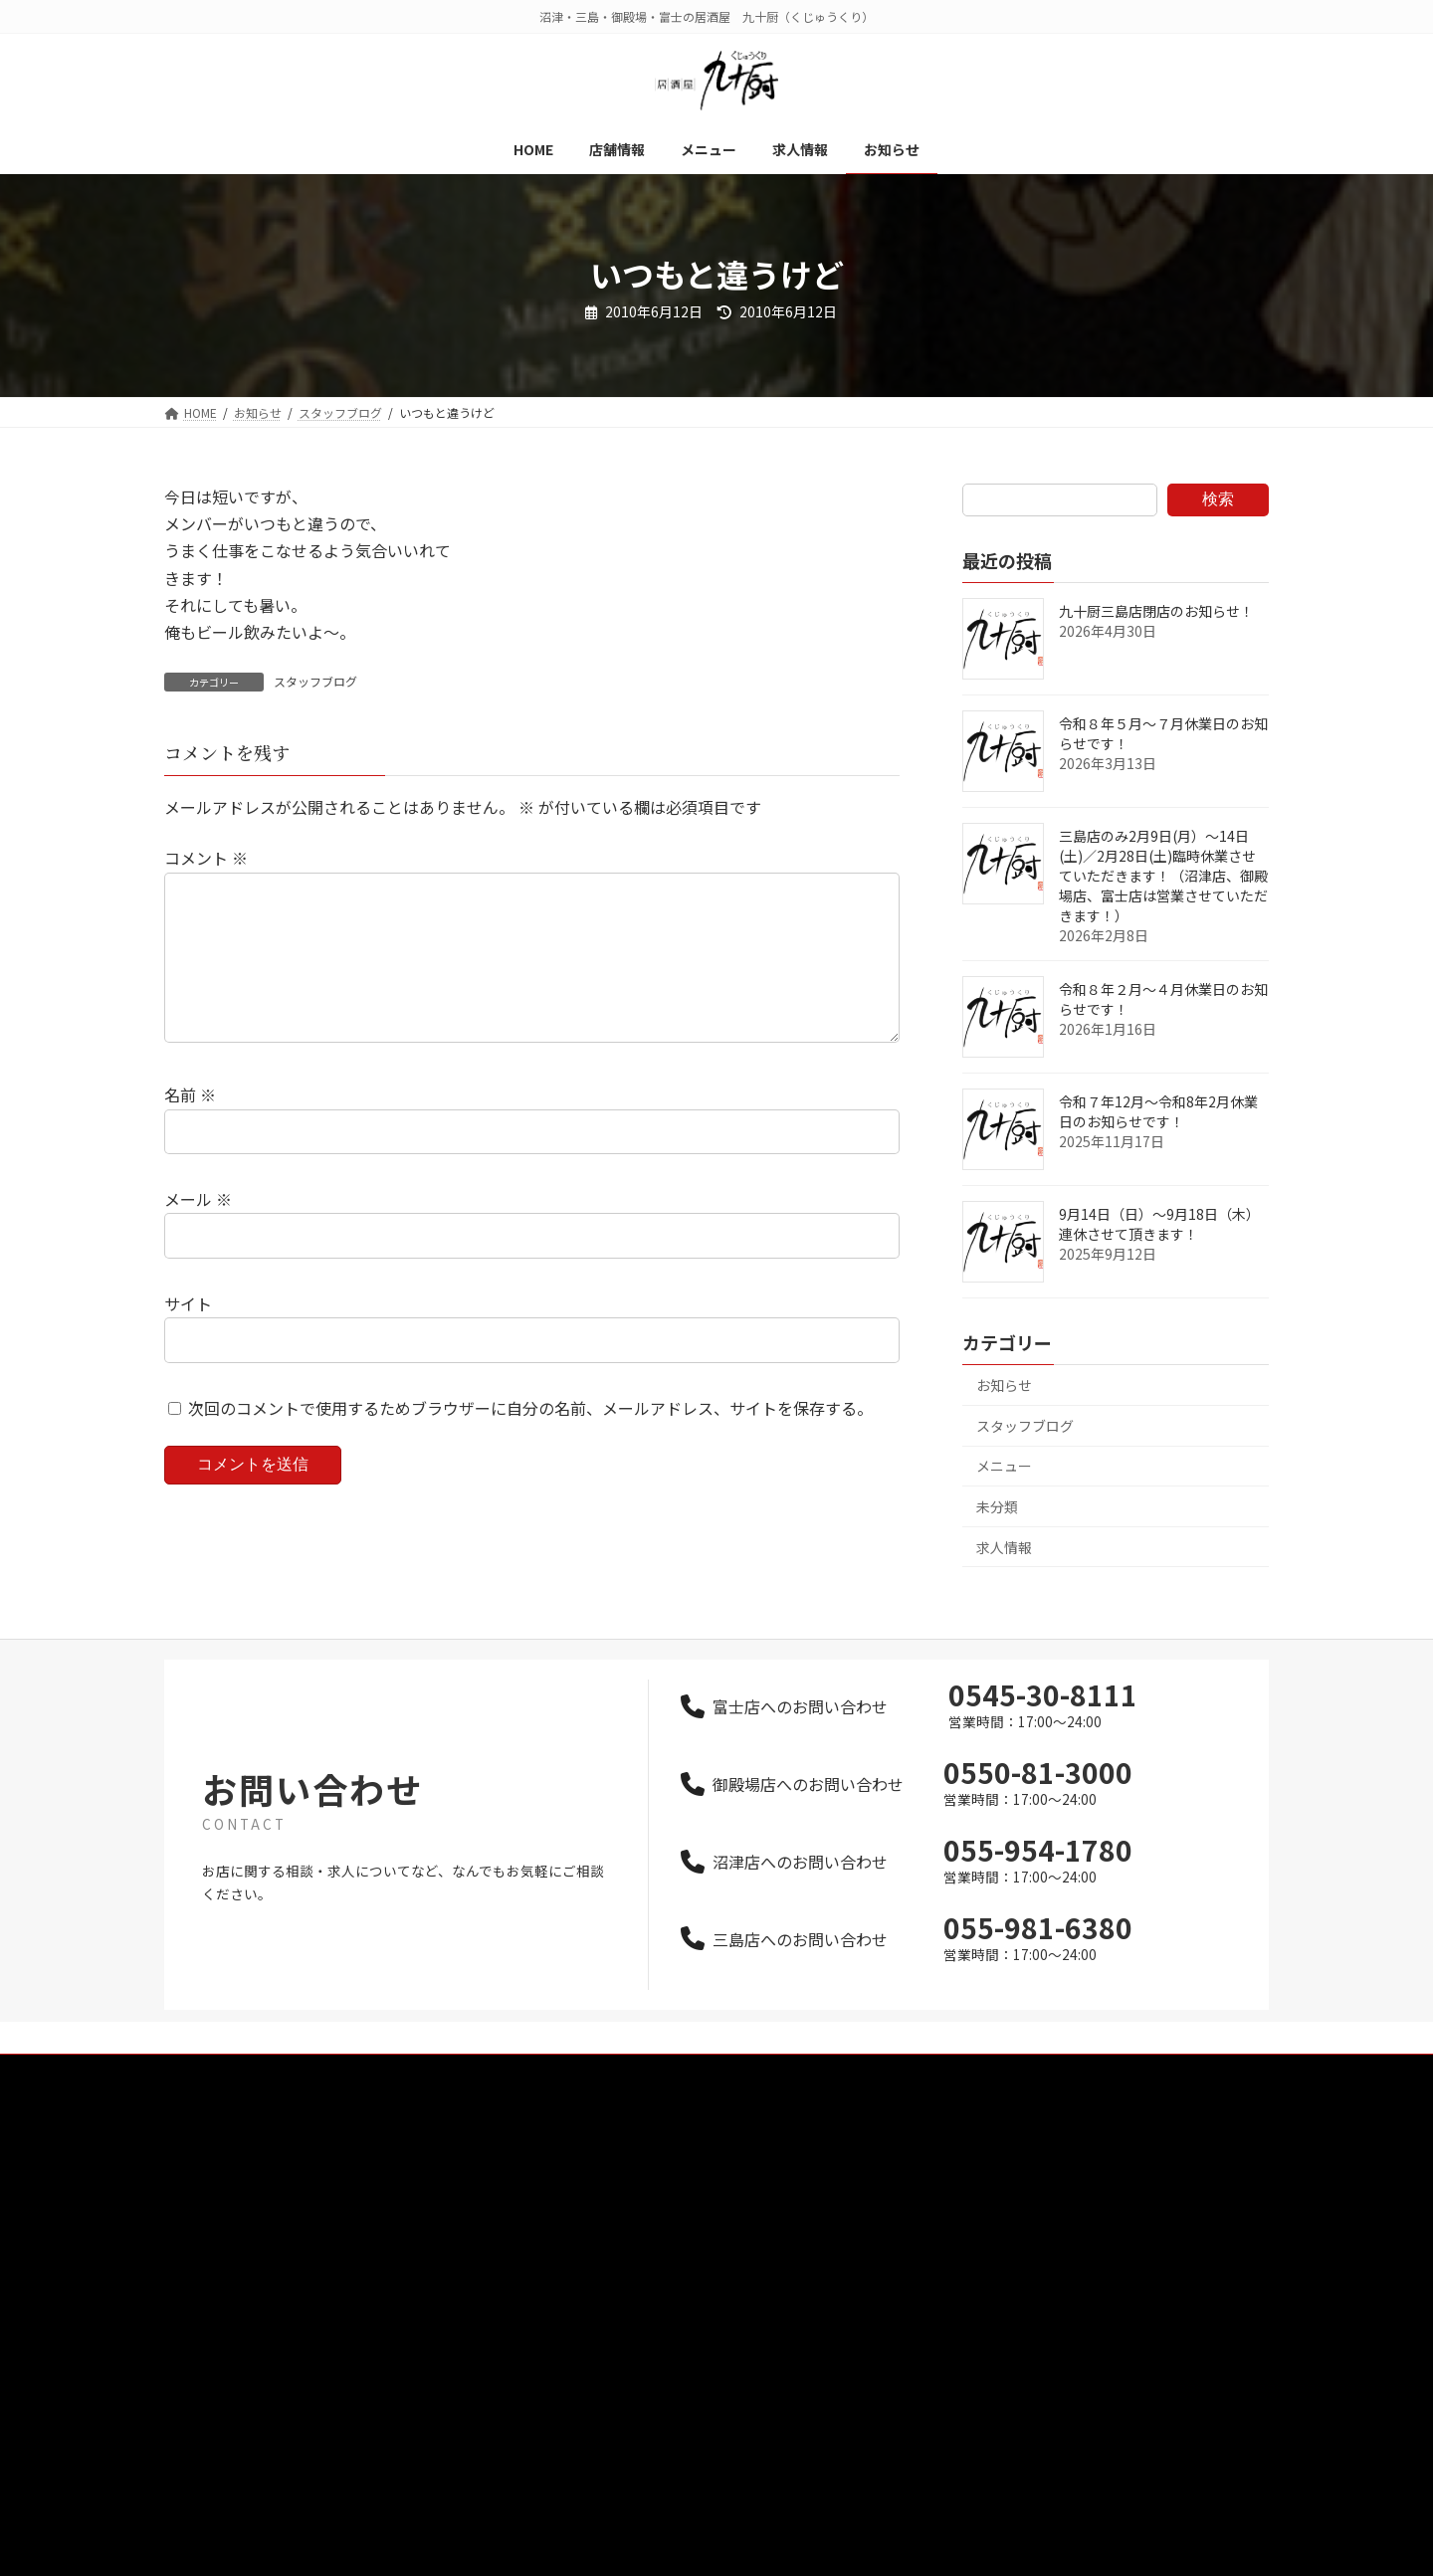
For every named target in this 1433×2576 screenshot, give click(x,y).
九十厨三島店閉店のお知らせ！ (1156, 611)
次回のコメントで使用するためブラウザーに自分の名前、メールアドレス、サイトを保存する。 (530, 1440)
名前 (190, 1127)
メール (198, 1231)
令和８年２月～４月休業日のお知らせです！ (1163, 999)
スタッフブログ (315, 681)
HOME (570, 2139)
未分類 (997, 1506)
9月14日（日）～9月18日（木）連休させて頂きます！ (1159, 1224)
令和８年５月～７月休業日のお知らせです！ (1163, 733)
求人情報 (1004, 1547)
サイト (188, 1335)
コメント (206, 859)
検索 (1218, 499)
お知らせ (1004, 1385)
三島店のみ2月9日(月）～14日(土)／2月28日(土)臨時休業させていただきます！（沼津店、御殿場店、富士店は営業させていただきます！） (1163, 875)
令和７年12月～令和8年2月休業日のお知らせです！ (1158, 1111)
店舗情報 (578, 2174)
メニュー (1004, 1466)
